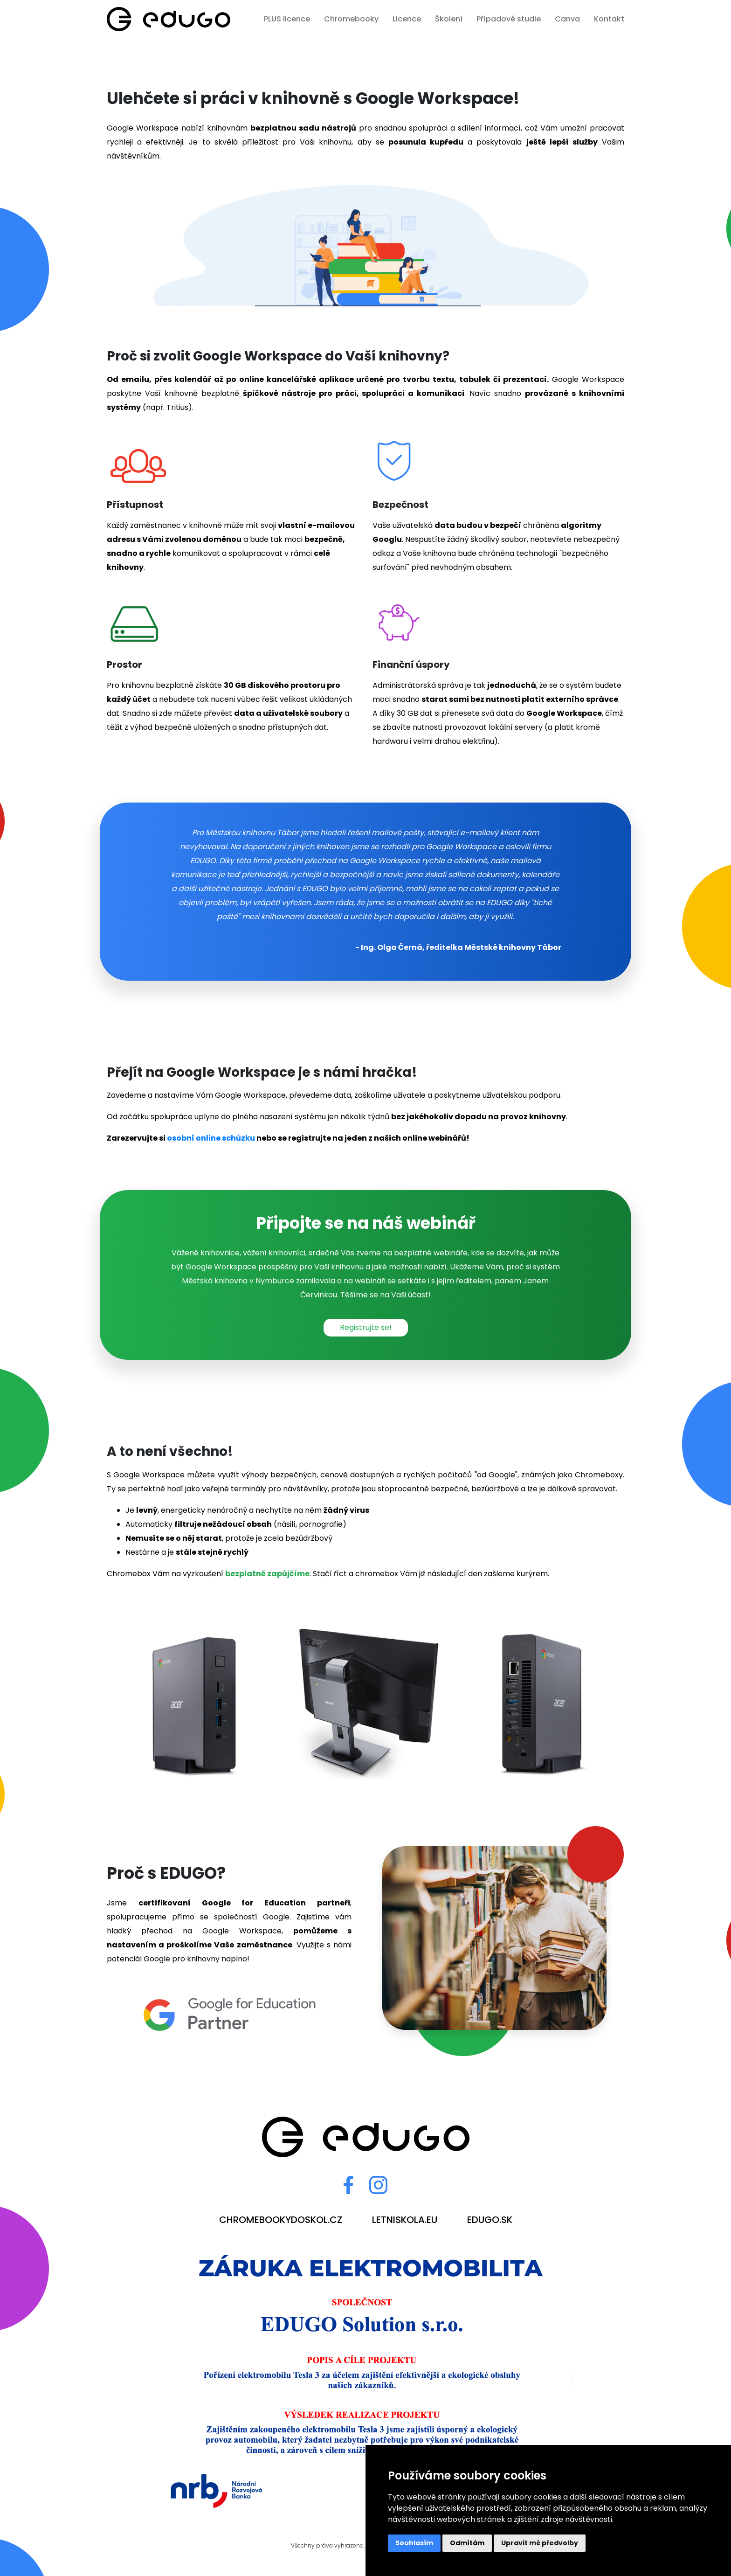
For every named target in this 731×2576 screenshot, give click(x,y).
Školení (448, 19)
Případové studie (508, 19)
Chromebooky (351, 19)
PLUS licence (287, 19)
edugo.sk (489, 2219)
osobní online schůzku (211, 1138)
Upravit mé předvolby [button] (539, 2543)
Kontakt (609, 19)
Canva (567, 19)
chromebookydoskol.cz (280, 2219)
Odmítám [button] (467, 2543)
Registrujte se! (366, 1327)
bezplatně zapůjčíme (267, 1573)
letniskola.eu (404, 2219)
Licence (407, 19)
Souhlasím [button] (414, 2543)
